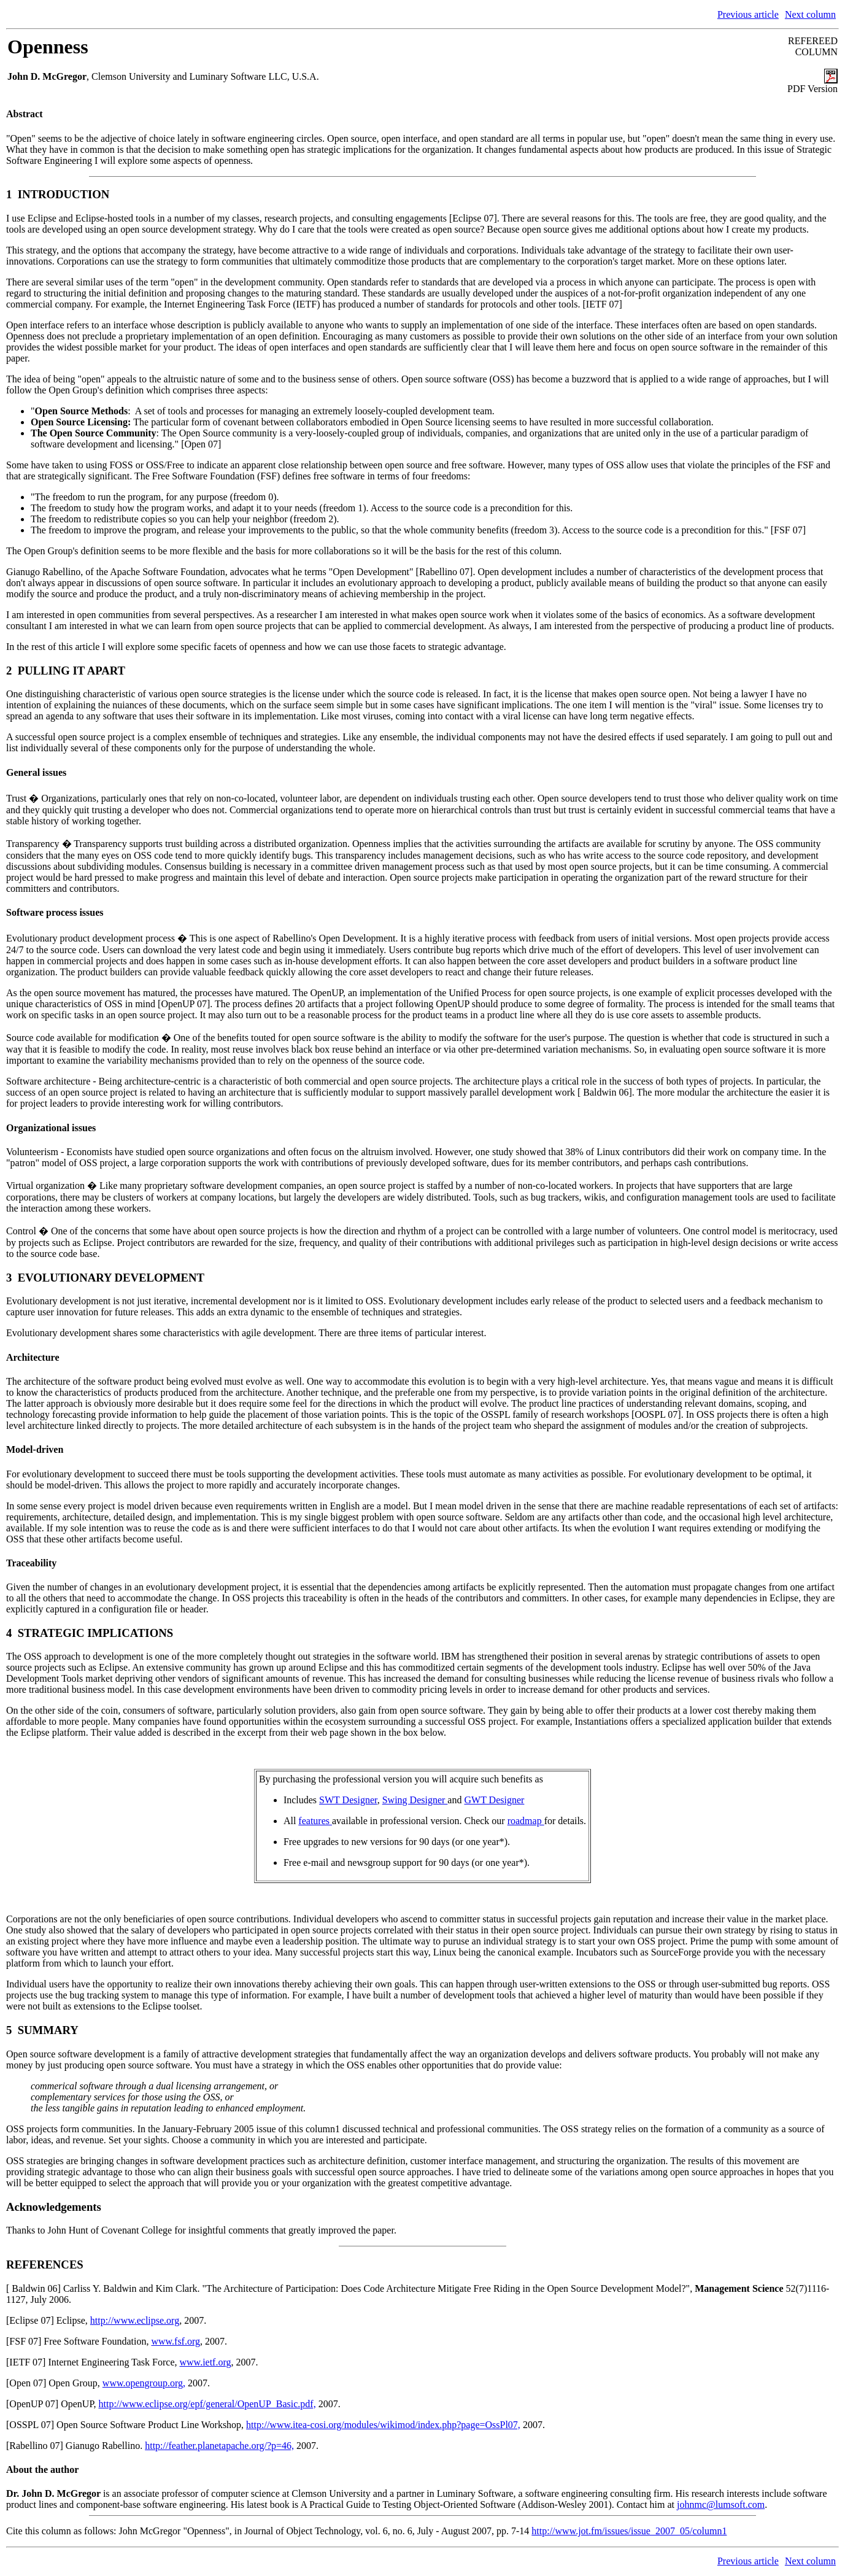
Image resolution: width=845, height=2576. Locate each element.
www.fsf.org (175, 2341)
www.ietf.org (205, 2362)
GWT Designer (494, 1800)
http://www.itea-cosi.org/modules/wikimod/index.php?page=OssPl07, (383, 2424)
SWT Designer (348, 1800)
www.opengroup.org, (143, 2383)
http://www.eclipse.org (134, 2320)
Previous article (748, 14)
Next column (810, 14)
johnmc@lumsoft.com (721, 2504)
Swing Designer (415, 1800)
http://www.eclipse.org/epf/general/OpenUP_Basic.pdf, (207, 2404)
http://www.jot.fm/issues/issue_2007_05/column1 (629, 2531)
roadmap (525, 1821)
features (315, 1821)
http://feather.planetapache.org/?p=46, (219, 2445)
